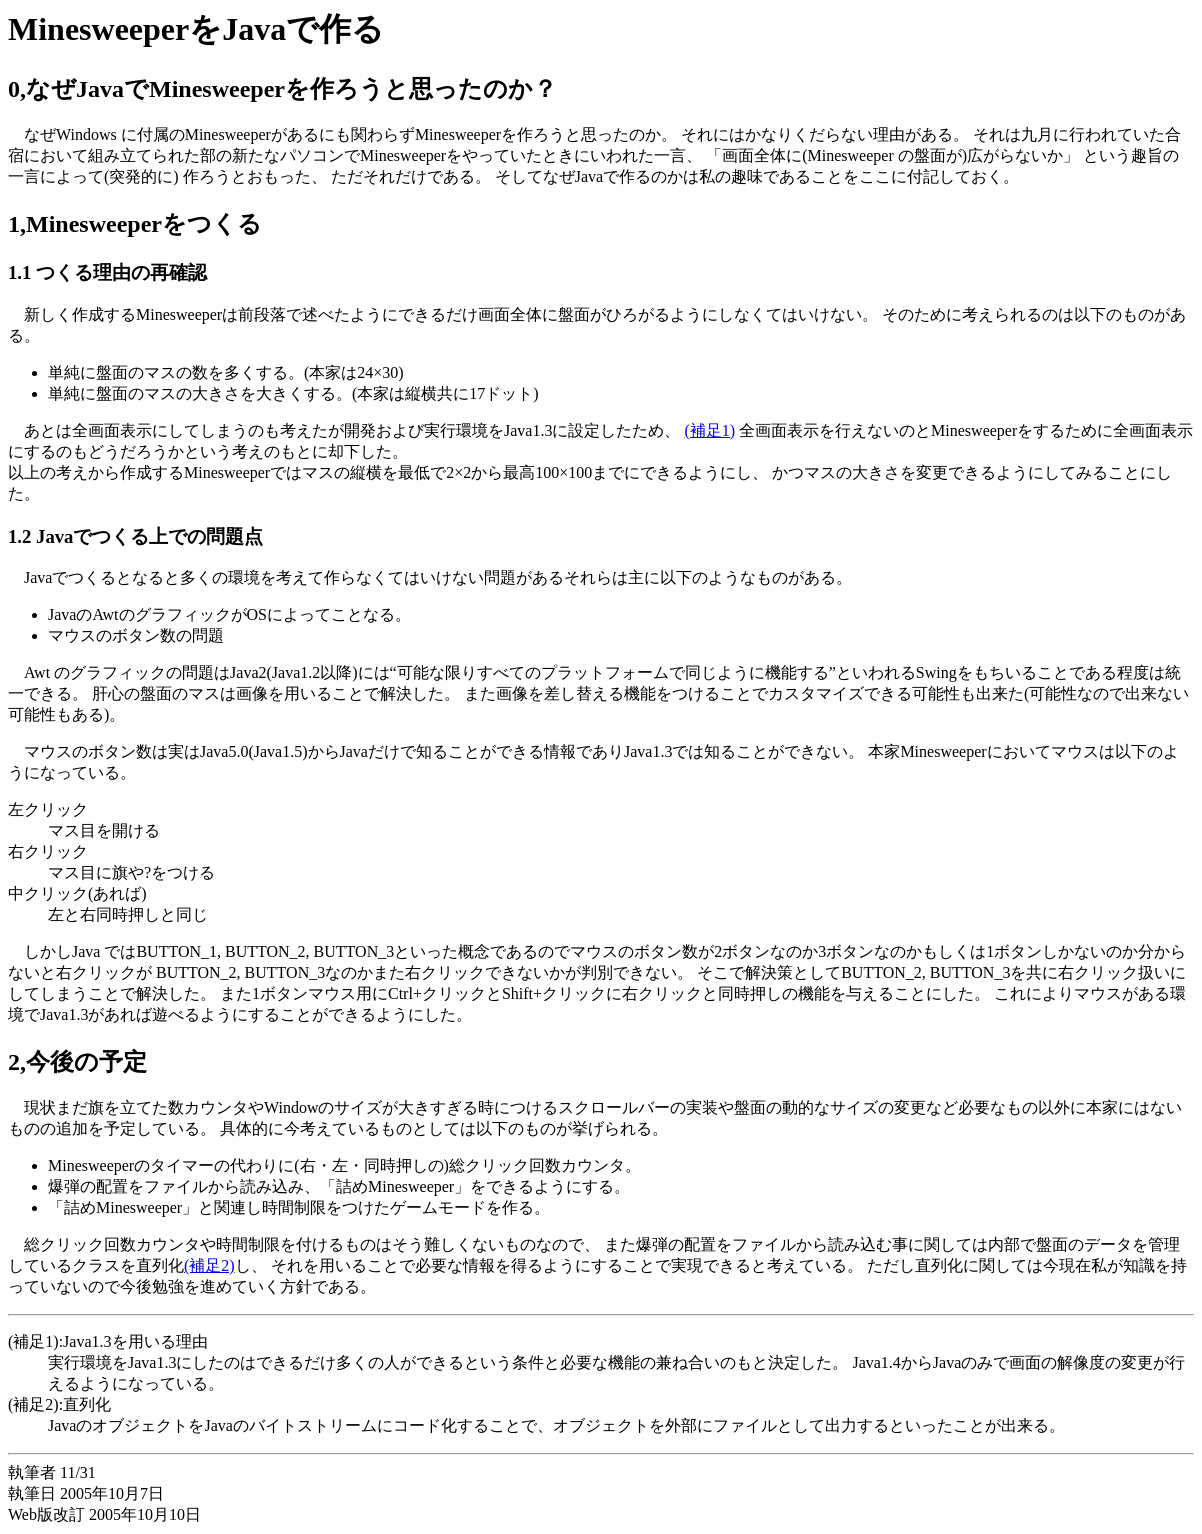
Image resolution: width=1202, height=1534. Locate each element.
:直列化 (85, 1404)
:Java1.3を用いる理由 (133, 1341)
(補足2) (209, 1265)
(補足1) (709, 430)
